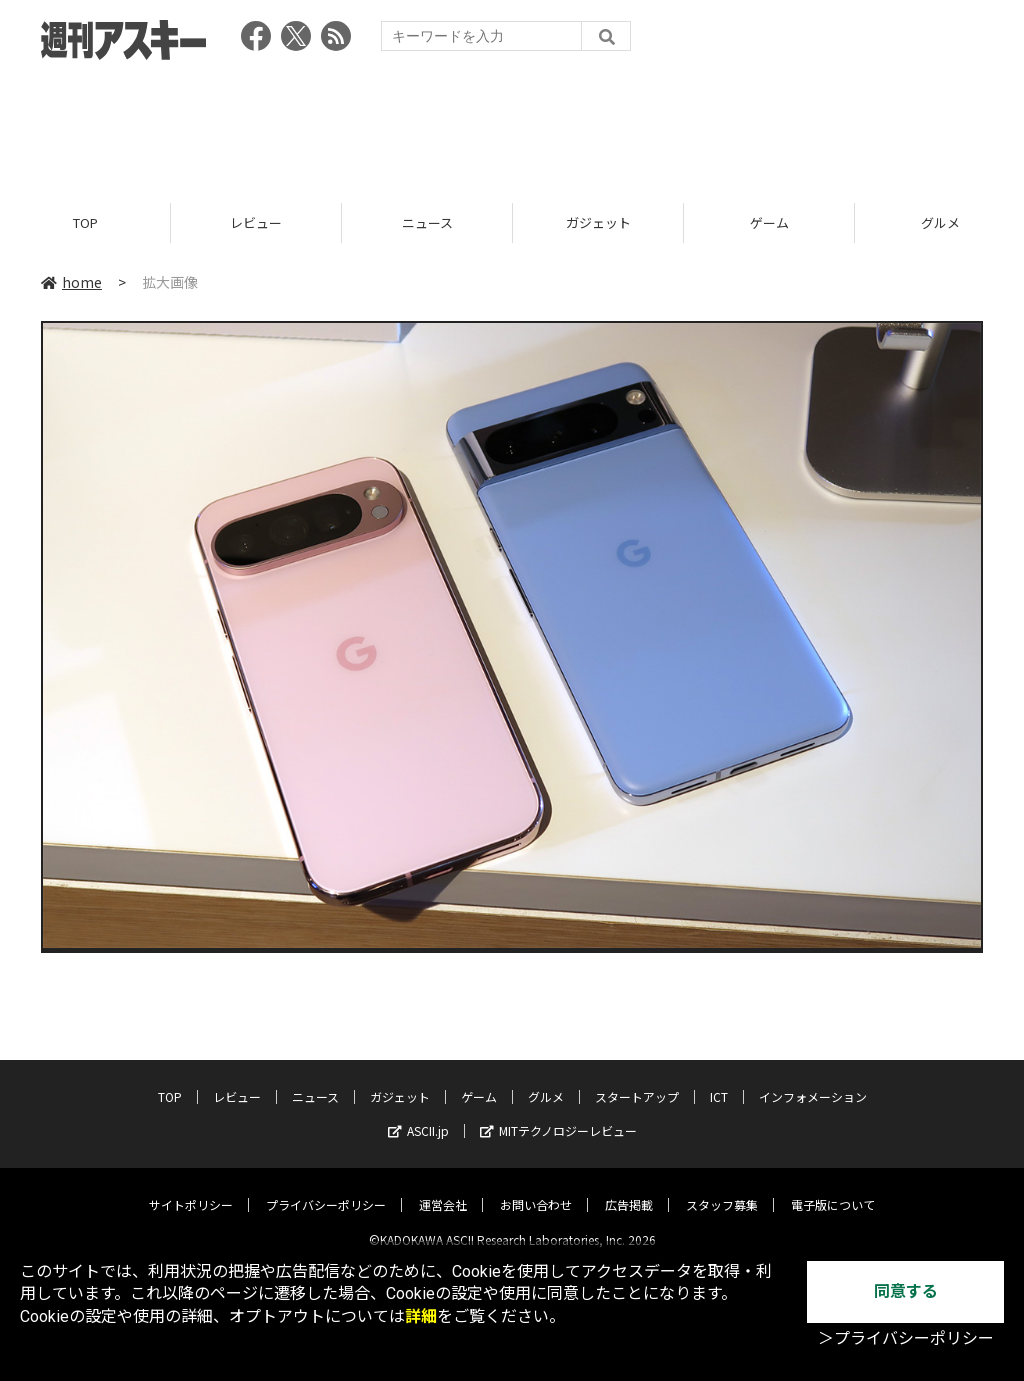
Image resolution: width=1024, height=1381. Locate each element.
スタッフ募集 (722, 1188)
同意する (906, 1291)
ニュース (427, 222)
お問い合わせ (536, 1188)
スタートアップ (637, 1080)
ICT (719, 1080)
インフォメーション (813, 1080)
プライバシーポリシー (326, 1188)
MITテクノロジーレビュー (558, 1114)
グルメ (546, 1080)
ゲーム (769, 222)
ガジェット (598, 222)
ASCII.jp (418, 1114)
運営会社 (443, 1188)
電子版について (833, 1188)
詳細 (421, 1316)
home (71, 282)
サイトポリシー (191, 1188)
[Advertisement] (512, 125)
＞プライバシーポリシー (906, 1338)
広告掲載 (629, 1188)
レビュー (256, 222)
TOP (85, 222)
